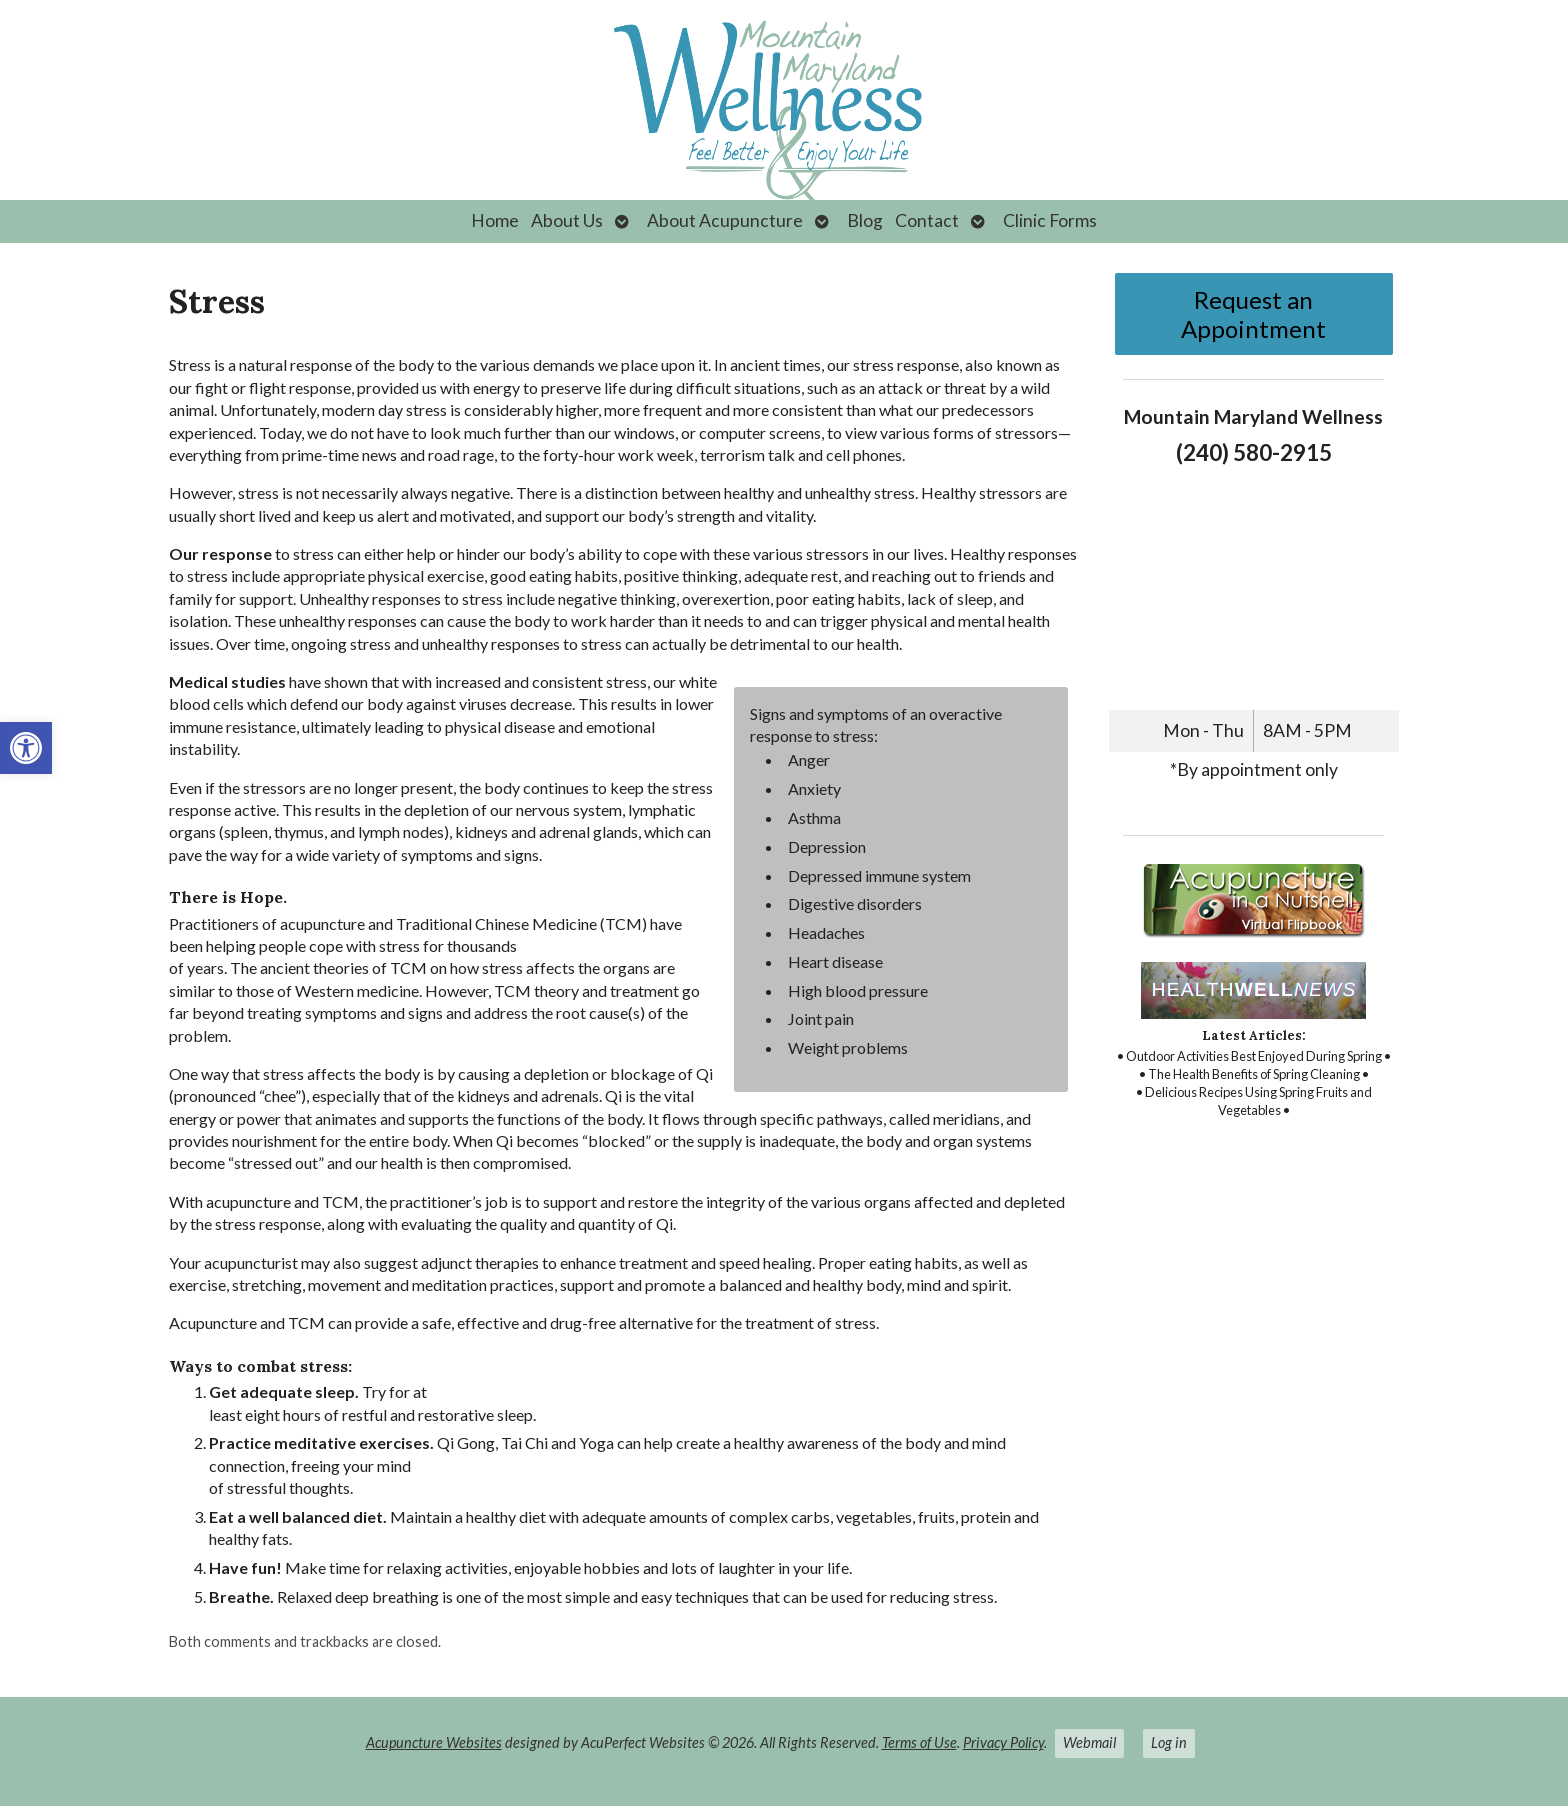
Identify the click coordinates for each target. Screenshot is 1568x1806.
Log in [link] (1169, 1742)
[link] (26, 748)
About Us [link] (567, 220)
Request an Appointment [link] (1253, 314)
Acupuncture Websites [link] (434, 1742)
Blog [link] (865, 220)
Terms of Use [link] (919, 1742)
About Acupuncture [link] (725, 220)
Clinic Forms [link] (1050, 220)
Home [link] (495, 220)
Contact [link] (927, 220)
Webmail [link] (1089, 1742)
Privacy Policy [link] (1003, 1742)
